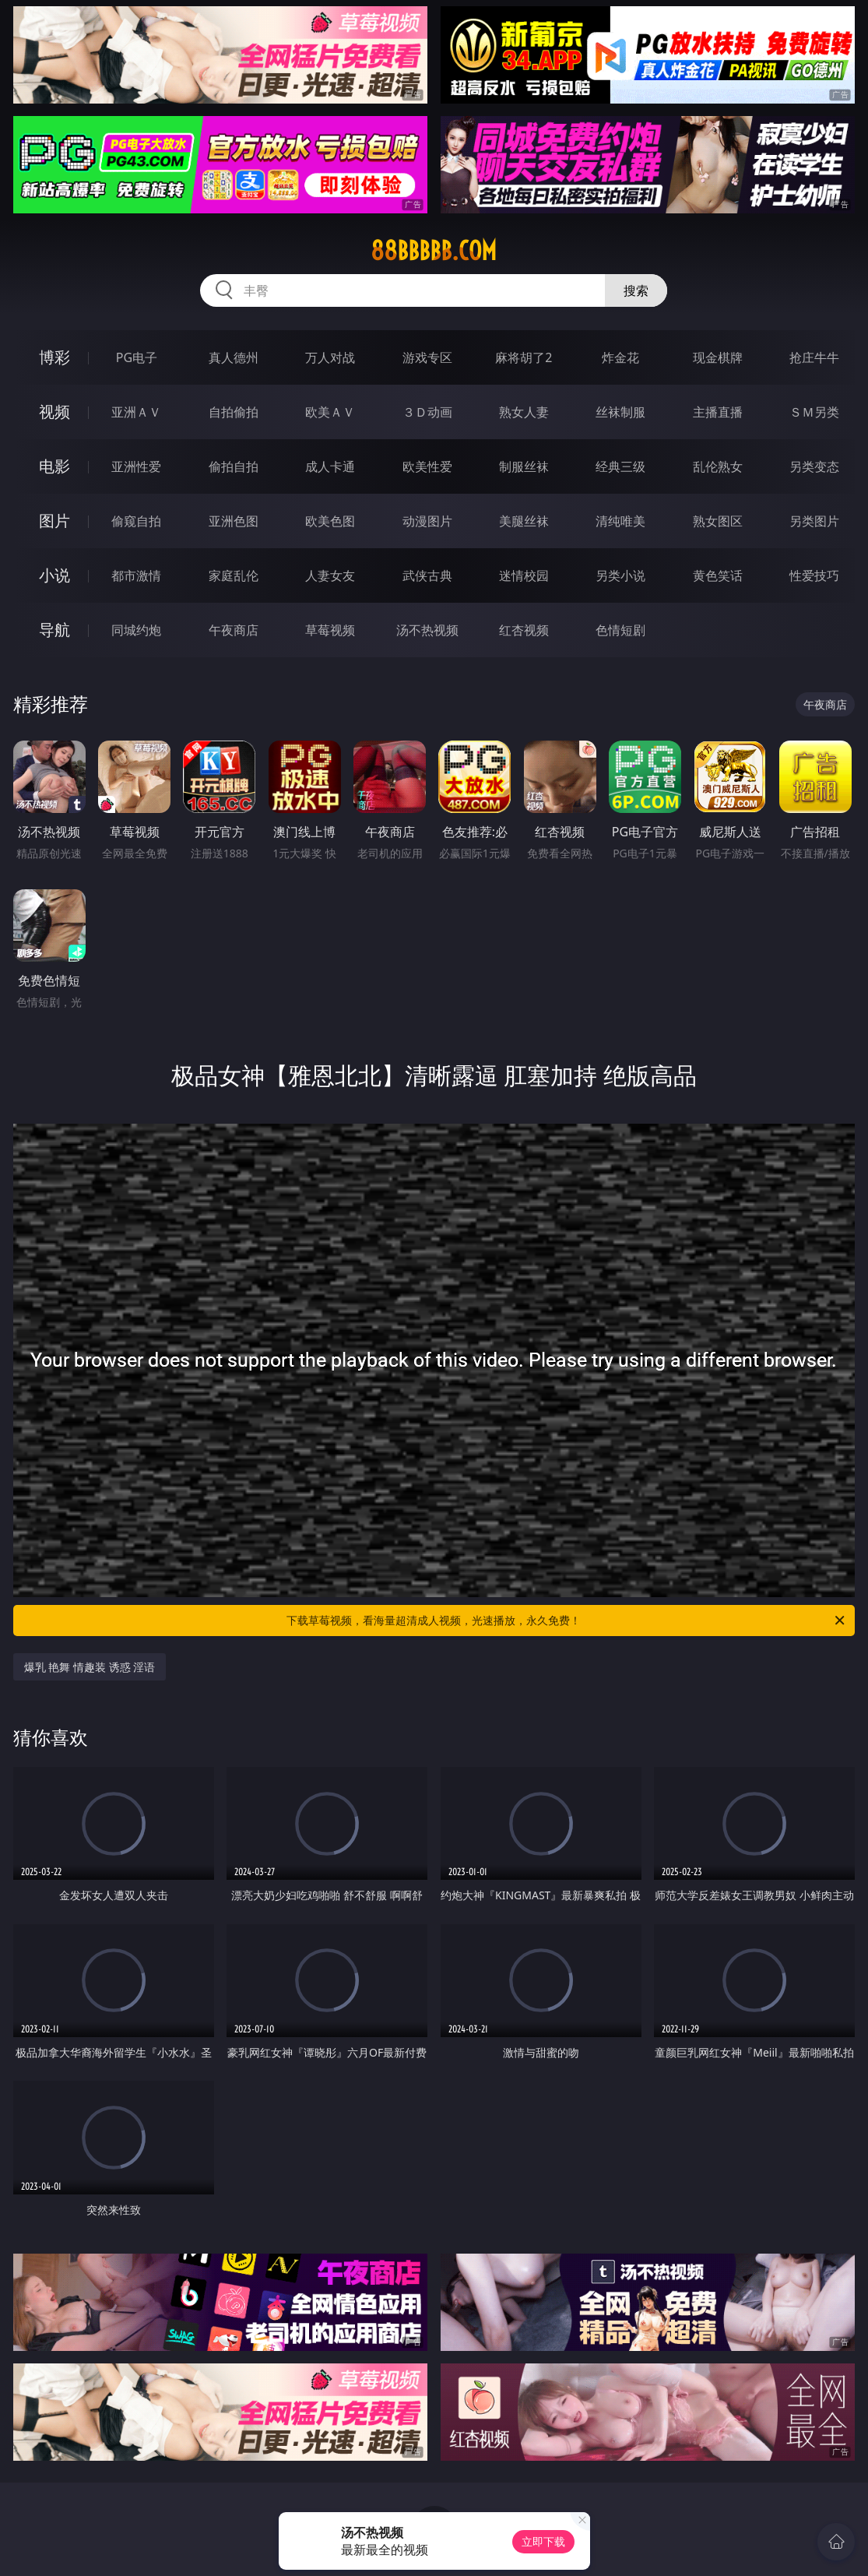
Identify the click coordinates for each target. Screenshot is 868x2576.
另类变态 (814, 466)
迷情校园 (524, 575)
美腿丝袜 (524, 521)
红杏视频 (524, 630)
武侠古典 (427, 575)
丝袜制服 (620, 412)
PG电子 (136, 357)
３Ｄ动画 (427, 412)
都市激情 (136, 575)
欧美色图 (330, 521)
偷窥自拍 (136, 521)
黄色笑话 (718, 575)
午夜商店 (233, 630)
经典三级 (620, 466)
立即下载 (543, 2541)
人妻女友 (330, 575)
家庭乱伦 (233, 575)
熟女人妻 (524, 412)
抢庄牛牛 (814, 357)
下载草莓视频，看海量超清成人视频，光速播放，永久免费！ (566, 1620)
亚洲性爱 (136, 466)
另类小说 (620, 575)
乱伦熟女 (718, 466)
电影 (54, 466)
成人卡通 (330, 466)
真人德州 (233, 357)
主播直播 (718, 412)
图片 (54, 520)
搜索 (636, 290)
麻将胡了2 (523, 357)
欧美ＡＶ (330, 412)
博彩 (54, 357)
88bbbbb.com (434, 250)
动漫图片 (427, 521)
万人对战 (330, 357)
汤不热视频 (427, 630)
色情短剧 (620, 630)
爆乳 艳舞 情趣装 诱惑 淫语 (90, 1666)
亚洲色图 (233, 521)
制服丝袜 (524, 466)
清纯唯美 (620, 521)
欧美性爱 (427, 466)
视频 (54, 411)
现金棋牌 (718, 357)
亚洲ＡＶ (136, 412)
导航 (54, 629)
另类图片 (814, 521)
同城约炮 (136, 630)
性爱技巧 (814, 575)
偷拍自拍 (233, 466)
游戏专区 (427, 357)
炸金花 (620, 357)
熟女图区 (718, 521)
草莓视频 (330, 630)
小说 (54, 575)
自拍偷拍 (233, 412)
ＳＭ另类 (814, 412)
